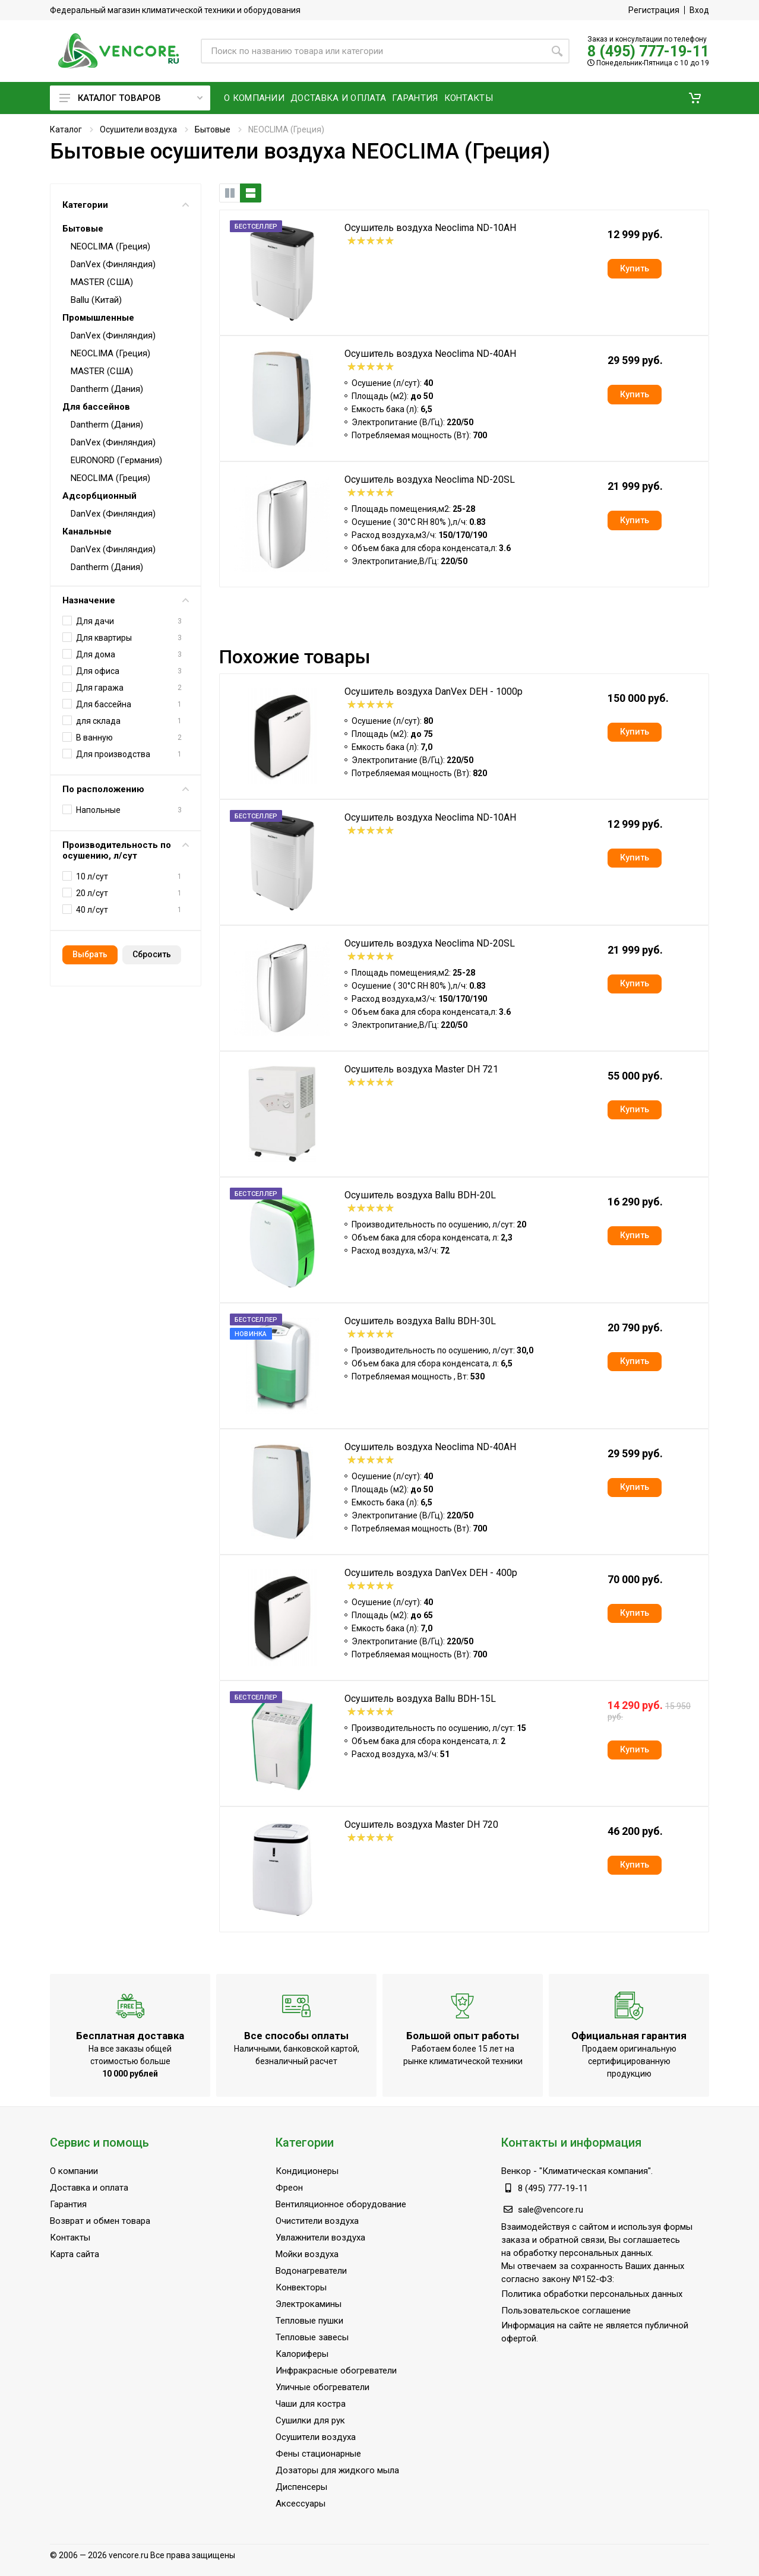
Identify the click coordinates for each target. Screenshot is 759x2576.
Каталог (66, 129)
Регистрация (653, 10)
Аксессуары (300, 2503)
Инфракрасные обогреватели (336, 2370)
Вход (699, 10)
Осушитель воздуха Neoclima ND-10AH (430, 227)
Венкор (516, 2171)
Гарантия (68, 2204)
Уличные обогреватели (322, 2387)
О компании (74, 2171)
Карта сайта (74, 2254)
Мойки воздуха (307, 2254)
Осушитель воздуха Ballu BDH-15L (420, 1698)
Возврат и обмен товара (100, 2221)
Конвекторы (301, 2287)
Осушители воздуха (138, 129)
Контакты (70, 2237)
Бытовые (212, 129)
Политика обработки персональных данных (591, 2294)
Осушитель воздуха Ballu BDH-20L (420, 1195)
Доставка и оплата (89, 2187)
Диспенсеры (301, 2487)
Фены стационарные (318, 2453)
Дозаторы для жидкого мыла (337, 2470)
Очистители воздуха (317, 2221)
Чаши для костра (311, 2403)
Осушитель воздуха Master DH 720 (421, 1824)
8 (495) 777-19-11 (648, 51)
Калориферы (302, 2354)
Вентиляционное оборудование (341, 2204)
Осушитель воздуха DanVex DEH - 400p (430, 1572)
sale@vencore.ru (550, 2209)
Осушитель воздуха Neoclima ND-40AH (430, 353)
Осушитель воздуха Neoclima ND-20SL (429, 479)
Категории (125, 205)
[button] (695, 98)
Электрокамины (308, 2304)
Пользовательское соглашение (566, 2310)
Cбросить (151, 954)
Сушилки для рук (310, 2420)
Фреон (289, 2187)
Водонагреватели (311, 2270)
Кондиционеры (307, 2171)
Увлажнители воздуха (320, 2237)
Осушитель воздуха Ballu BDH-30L (420, 1321)
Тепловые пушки (309, 2320)
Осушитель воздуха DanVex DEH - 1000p (433, 691)
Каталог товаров (131, 98)
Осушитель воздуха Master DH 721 (421, 1069)
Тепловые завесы (312, 2337)
